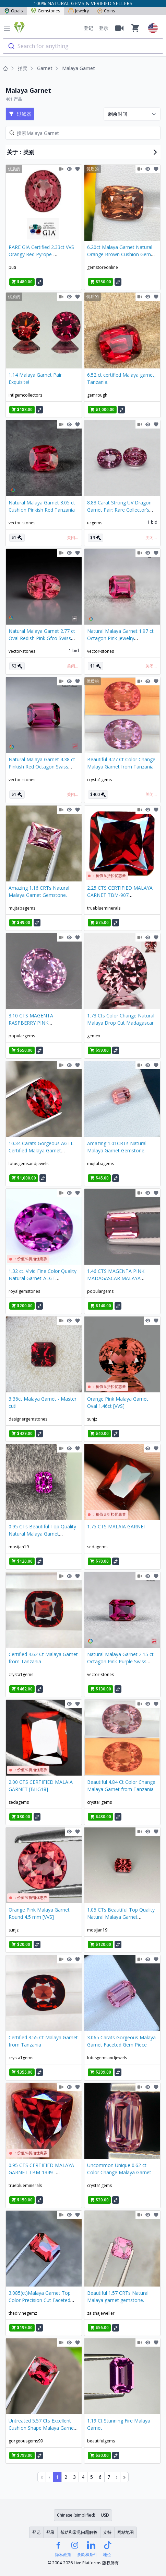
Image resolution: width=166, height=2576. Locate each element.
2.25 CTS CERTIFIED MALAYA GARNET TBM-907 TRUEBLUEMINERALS (120, 895)
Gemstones (45, 11)
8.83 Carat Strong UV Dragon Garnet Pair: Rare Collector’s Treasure (119, 509)
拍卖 (22, 68)
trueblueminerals (103, 908)
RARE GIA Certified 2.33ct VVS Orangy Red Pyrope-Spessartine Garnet (41, 254)
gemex (93, 1036)
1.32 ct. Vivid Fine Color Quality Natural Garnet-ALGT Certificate (42, 1278)
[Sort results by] (132, 114)
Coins (106, 11)
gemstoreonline (102, 267)
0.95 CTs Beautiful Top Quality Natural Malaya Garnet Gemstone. (42, 1533)
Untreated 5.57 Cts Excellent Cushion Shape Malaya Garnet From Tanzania (42, 2427)
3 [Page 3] (74, 2477)
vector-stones (22, 523)
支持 (107, 2532)
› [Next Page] (116, 2477)
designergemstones (28, 1419)
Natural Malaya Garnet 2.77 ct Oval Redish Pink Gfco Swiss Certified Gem (42, 638)
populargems (22, 1036)
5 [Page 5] (91, 2477)
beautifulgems (101, 2441)
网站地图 (125, 2532)
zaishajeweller (101, 2313)
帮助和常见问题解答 (78, 2532)
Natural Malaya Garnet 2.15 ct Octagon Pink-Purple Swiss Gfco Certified (120, 1661)
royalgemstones (24, 1291)
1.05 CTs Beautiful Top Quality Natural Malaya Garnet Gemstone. (121, 1916)
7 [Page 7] (108, 2477)
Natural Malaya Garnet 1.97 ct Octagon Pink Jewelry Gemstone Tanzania (120, 638)
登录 (103, 28)
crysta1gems (99, 780)
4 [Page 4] (83, 2477)
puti (12, 267)
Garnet (44, 68)
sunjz (92, 1419)
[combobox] (83, 46)
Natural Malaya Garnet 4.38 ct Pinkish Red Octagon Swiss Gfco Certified (42, 766)
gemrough (97, 395)
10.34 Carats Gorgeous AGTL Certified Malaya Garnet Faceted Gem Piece (41, 1150)
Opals (13, 11)
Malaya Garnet (78, 68)
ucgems (94, 523)
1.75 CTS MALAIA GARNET (116, 1526)
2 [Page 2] (65, 2477)
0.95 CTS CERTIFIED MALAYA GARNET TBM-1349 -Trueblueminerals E (41, 2172)
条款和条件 (87, 2554)
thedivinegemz (23, 2313)
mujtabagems (22, 908)
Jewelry (78, 11)
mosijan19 (19, 1547)
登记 (88, 28)
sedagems (97, 1547)
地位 (107, 2554)
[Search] (83, 133)
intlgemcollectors (25, 395)
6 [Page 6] (100, 2477)
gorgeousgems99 (26, 2441)
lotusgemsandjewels (28, 1163)
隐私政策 (63, 2554)
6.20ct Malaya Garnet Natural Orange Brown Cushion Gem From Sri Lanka (119, 254)
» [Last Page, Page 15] (124, 2477)
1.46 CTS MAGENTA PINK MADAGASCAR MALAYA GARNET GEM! (115, 1278)
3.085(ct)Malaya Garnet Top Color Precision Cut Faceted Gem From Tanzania (40, 2300)
